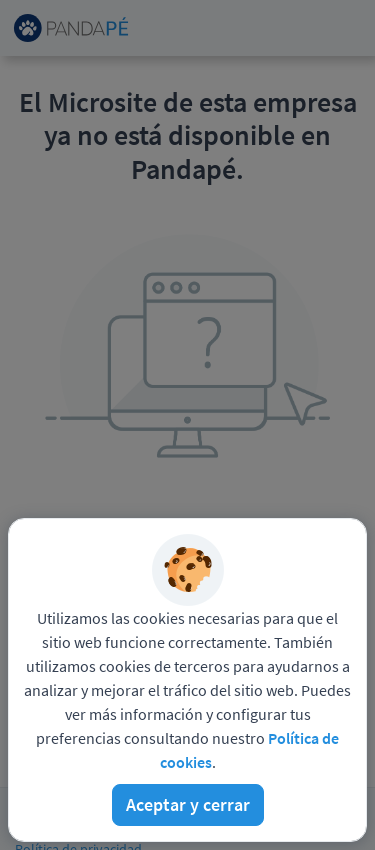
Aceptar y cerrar (188, 804)
